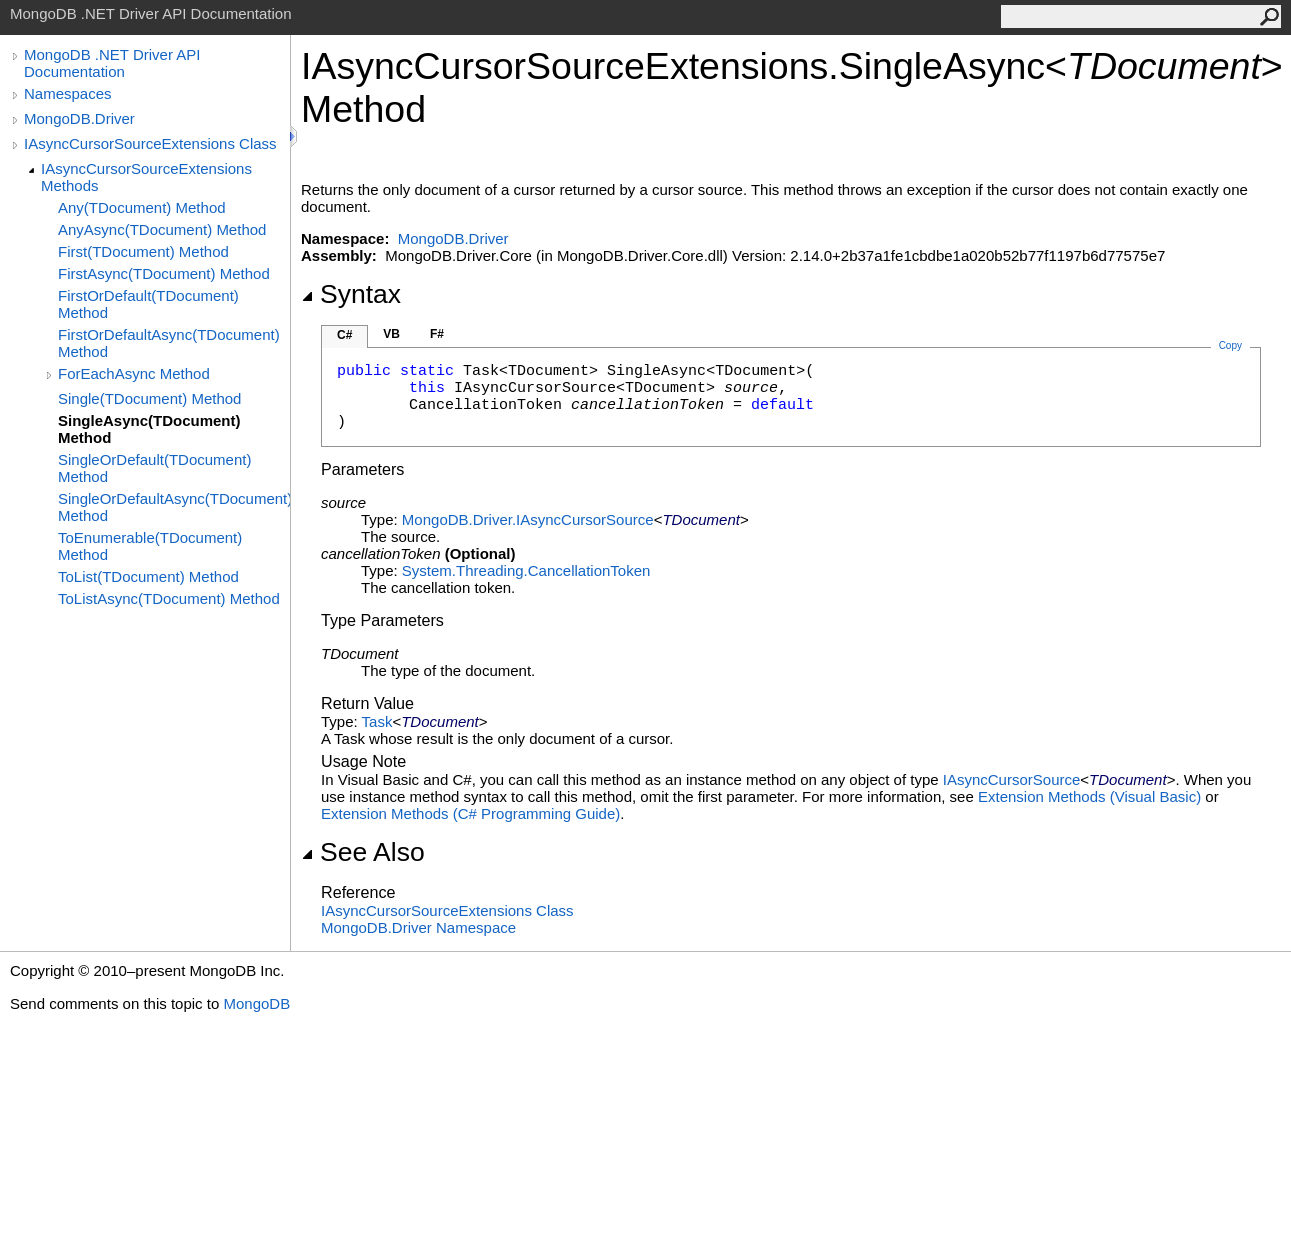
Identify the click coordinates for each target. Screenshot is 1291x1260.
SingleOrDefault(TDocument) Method (154, 468)
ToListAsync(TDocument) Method (169, 598)
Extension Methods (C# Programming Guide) (470, 813)
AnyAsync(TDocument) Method (162, 229)
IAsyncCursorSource (1012, 779)
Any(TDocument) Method (142, 207)
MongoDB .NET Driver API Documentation (112, 63)
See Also (363, 852)
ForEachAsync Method (134, 373)
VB (391, 334)
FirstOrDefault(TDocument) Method (148, 304)
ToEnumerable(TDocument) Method (150, 546)
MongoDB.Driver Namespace (418, 927)
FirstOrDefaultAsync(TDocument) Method (169, 343)
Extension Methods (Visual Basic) (1089, 796)
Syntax (351, 294)
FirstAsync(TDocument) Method (164, 273)
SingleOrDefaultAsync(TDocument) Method (174, 507)
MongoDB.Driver (79, 118)
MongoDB (256, 1003)
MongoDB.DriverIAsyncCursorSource (528, 519)
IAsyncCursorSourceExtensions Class (150, 143)
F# (437, 334)
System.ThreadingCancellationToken (526, 570)
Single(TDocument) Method (149, 398)
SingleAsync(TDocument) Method (149, 429)
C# (344, 335)
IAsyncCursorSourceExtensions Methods (146, 177)
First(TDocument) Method (143, 251)
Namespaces (68, 93)
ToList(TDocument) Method (148, 576)
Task (377, 721)
